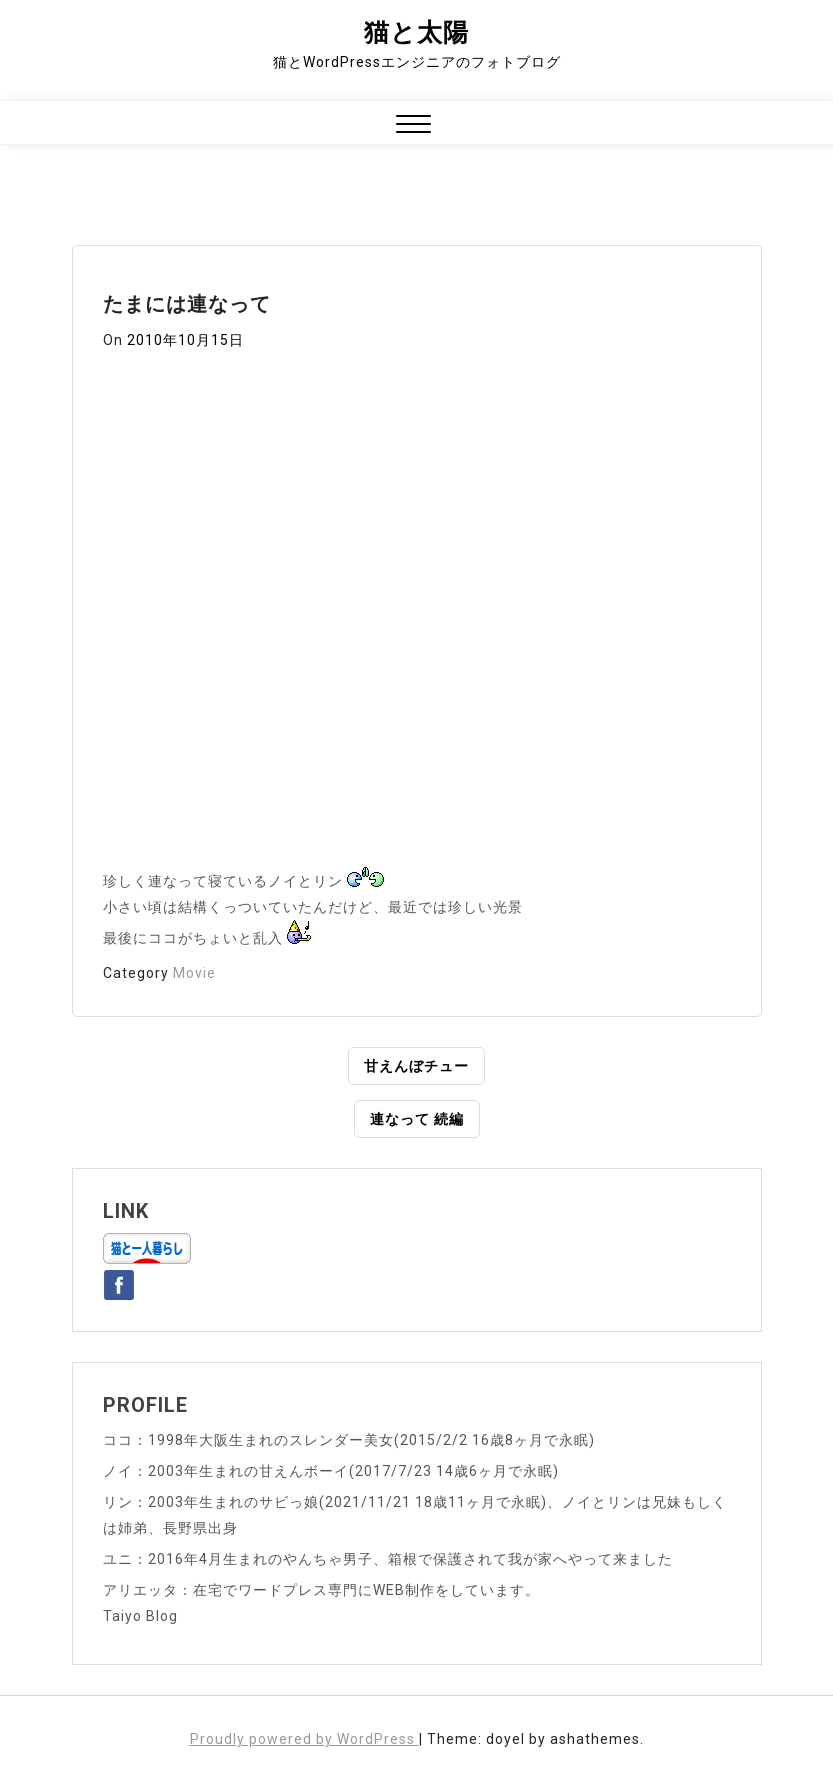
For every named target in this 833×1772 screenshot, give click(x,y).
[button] (413, 126)
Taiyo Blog (140, 1616)
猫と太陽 (416, 32)
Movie (194, 973)
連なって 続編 (417, 1119)
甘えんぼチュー (416, 1066)
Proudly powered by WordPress (304, 1739)
